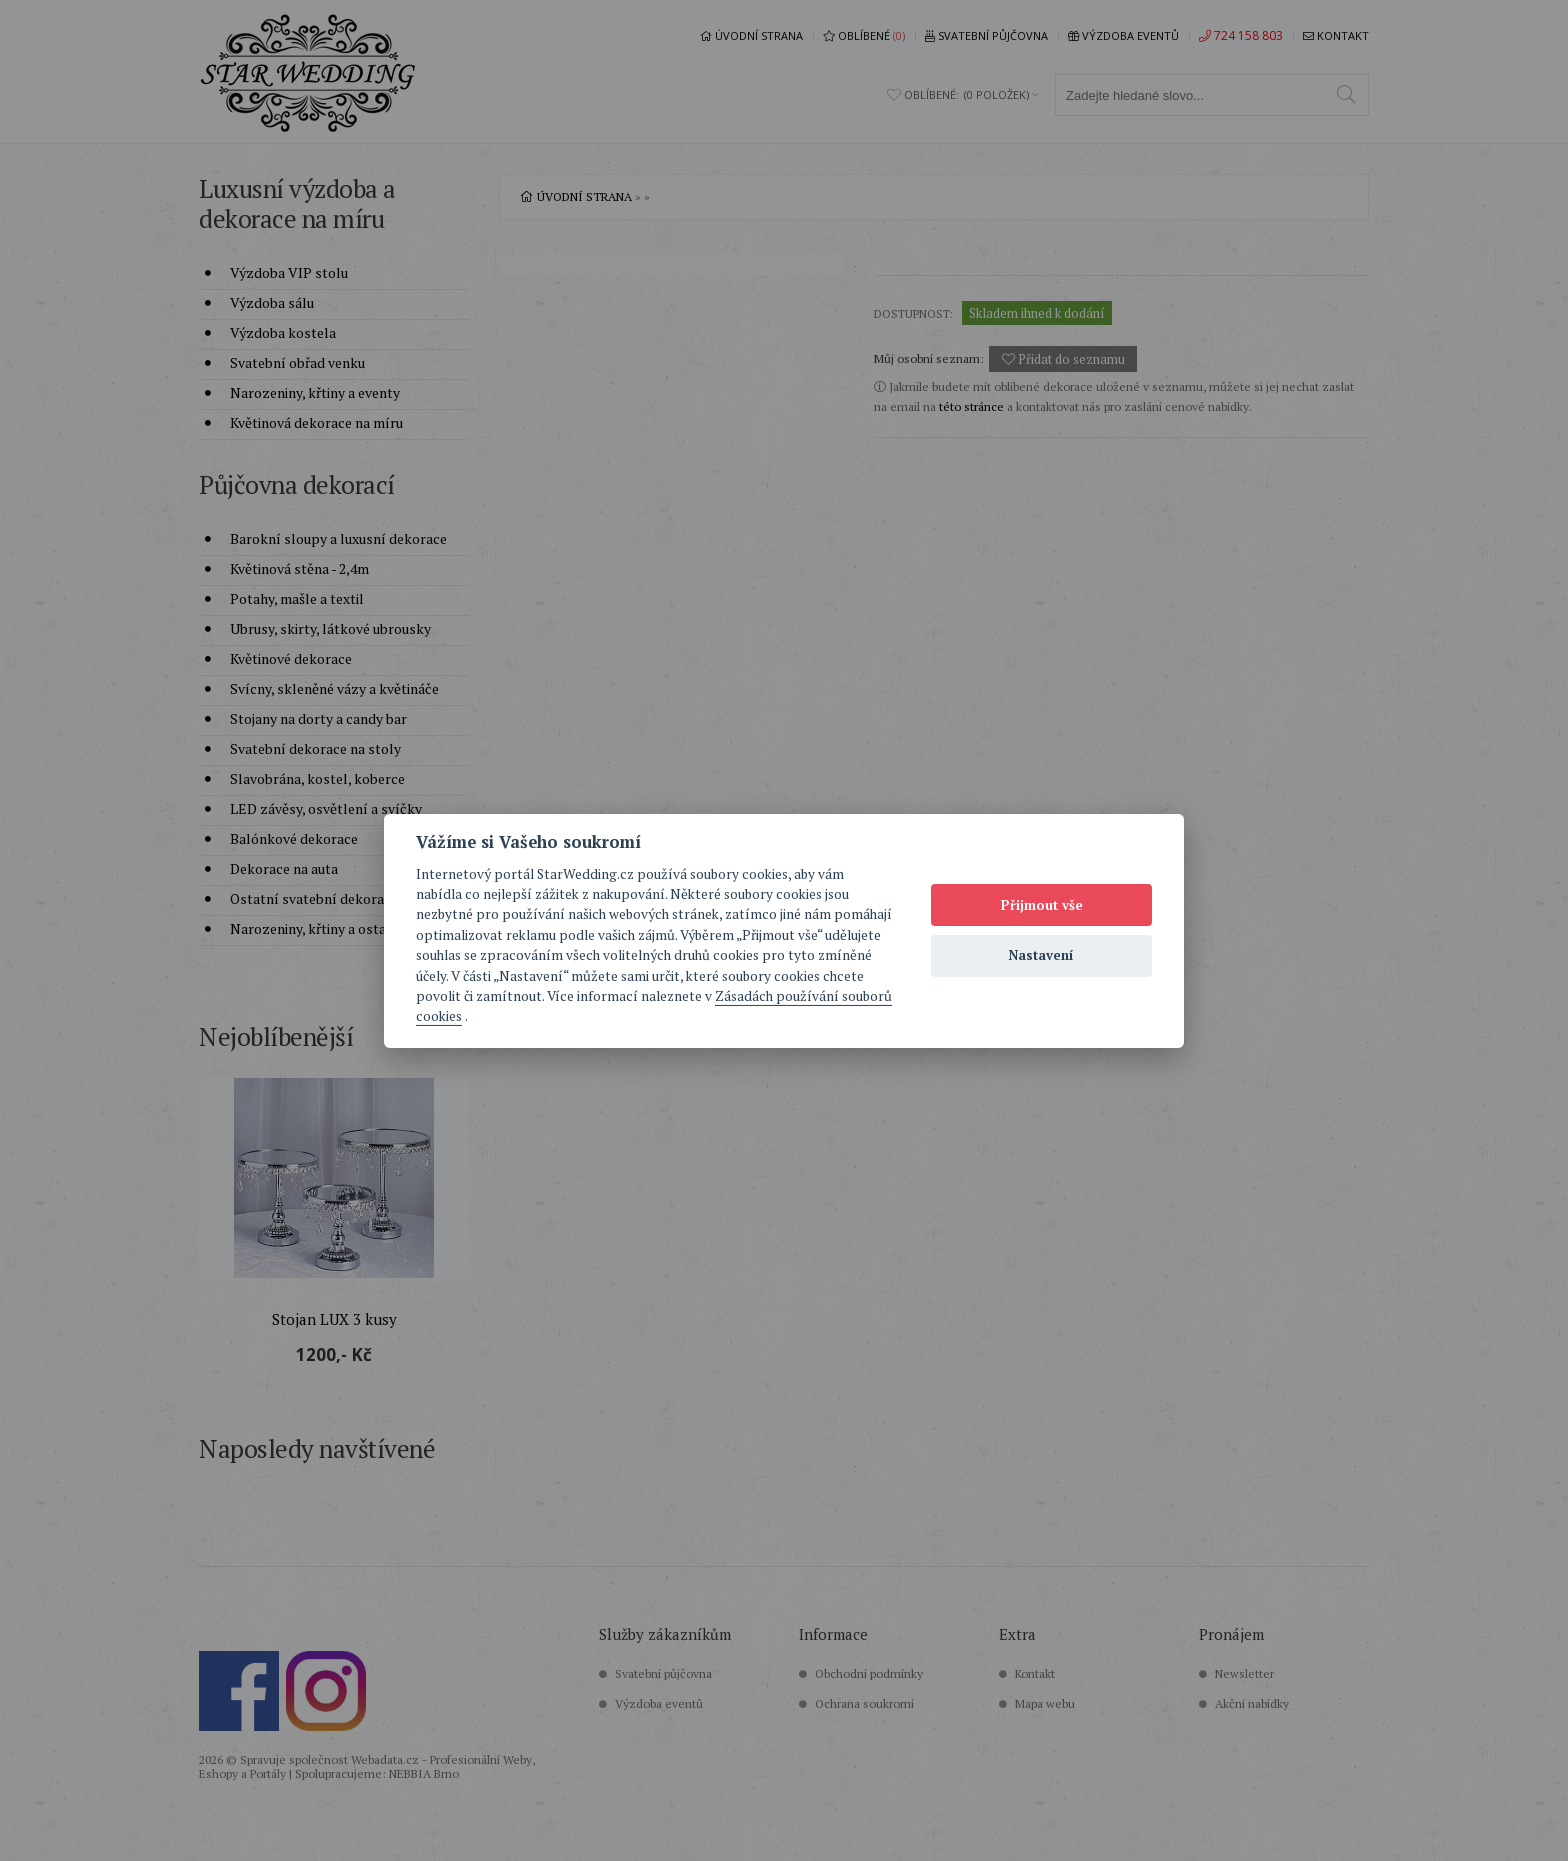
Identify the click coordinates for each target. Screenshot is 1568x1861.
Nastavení (1041, 955)
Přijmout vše (1042, 905)
